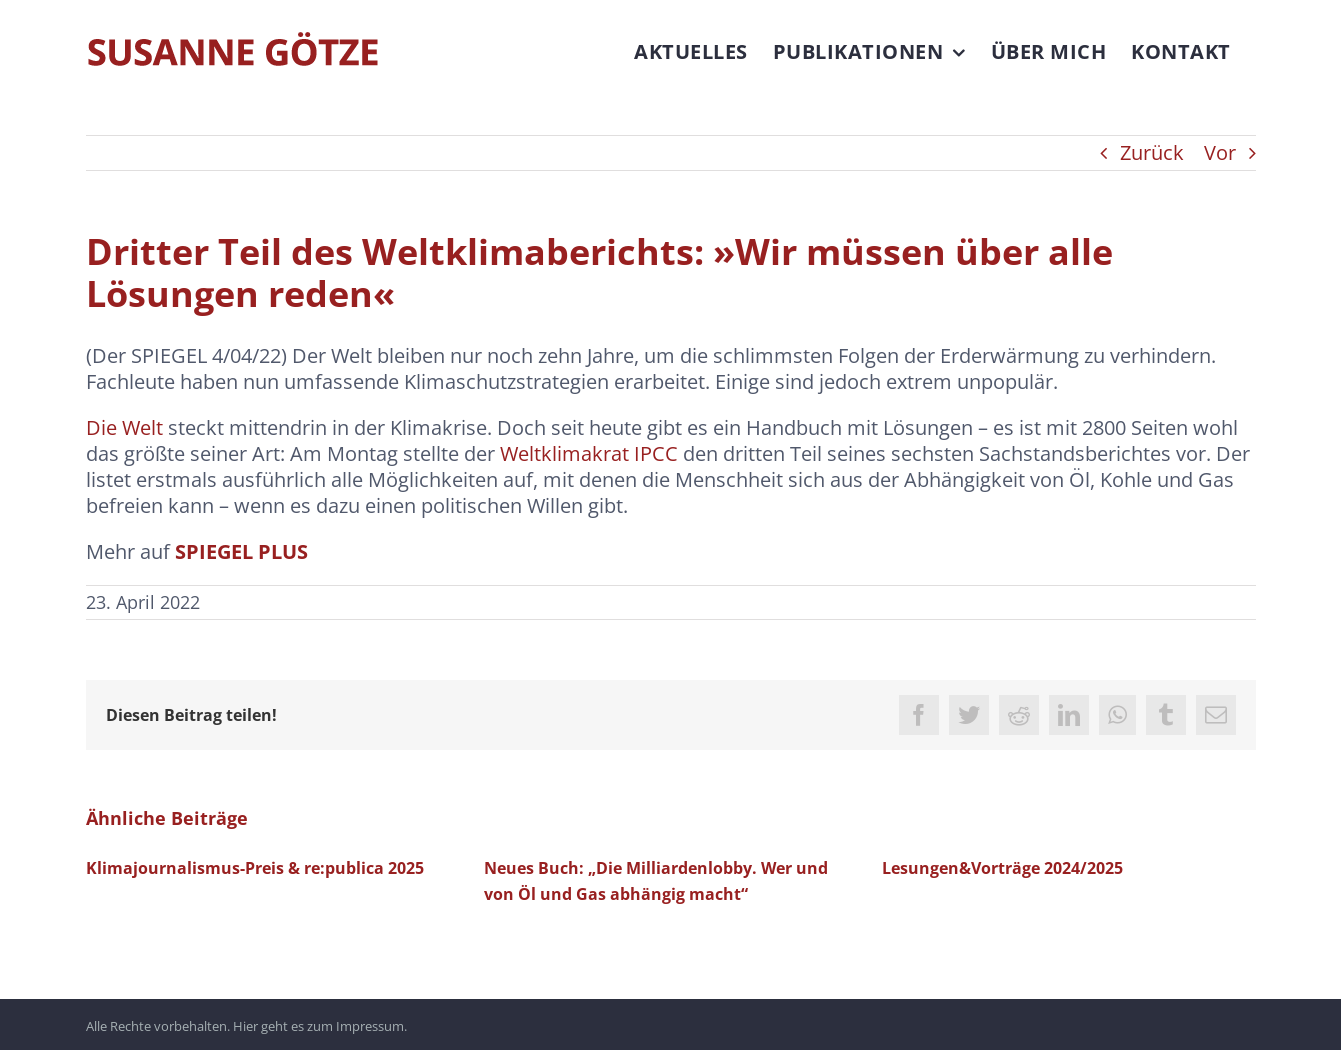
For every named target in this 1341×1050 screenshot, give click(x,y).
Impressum (370, 1025)
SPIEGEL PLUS (241, 551)
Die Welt (124, 427)
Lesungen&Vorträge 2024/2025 (1002, 868)
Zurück (1152, 152)
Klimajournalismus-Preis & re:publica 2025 (255, 868)
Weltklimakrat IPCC (589, 453)
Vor (1220, 152)
